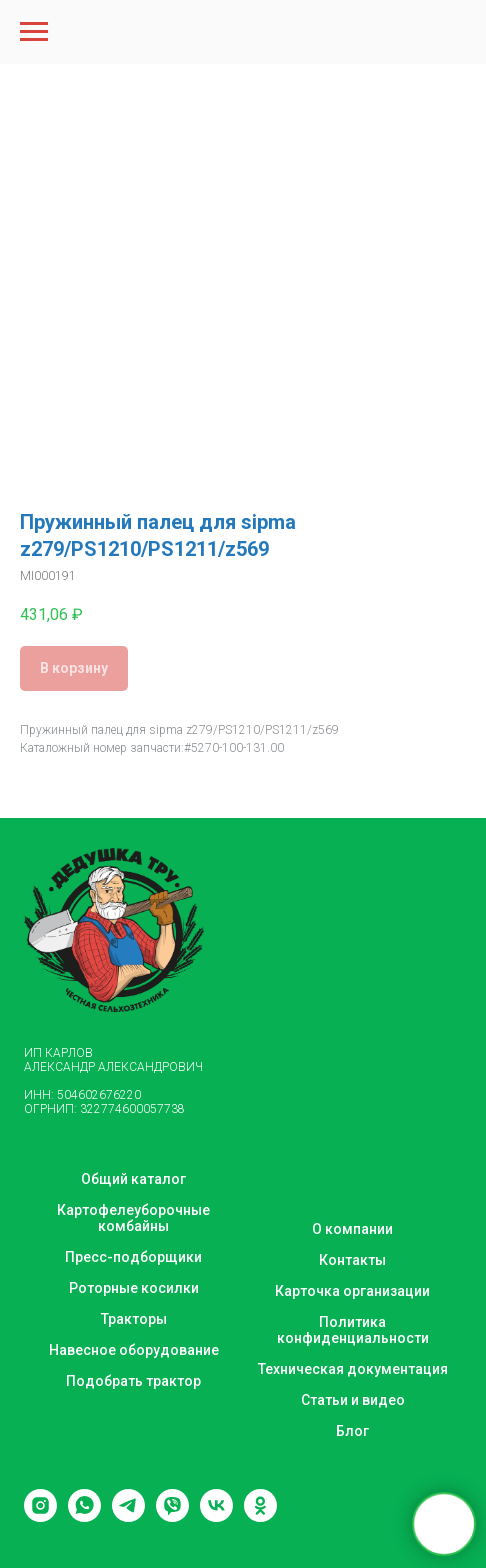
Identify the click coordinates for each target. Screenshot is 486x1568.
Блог (352, 1431)
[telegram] (128, 1516)
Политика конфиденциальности (353, 1330)
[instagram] (40, 1516)
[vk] (216, 1516)
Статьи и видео (353, 1400)
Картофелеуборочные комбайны (133, 1218)
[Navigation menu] (34, 32)
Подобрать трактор (133, 1381)
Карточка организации (352, 1291)
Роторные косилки (134, 1288)
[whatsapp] (84, 1516)
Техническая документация (353, 1369)
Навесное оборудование (134, 1350)
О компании (352, 1229)
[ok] (260, 1516)
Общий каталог (133, 1179)
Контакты (352, 1260)
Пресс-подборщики (133, 1257)
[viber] (172, 1516)
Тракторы (134, 1319)
